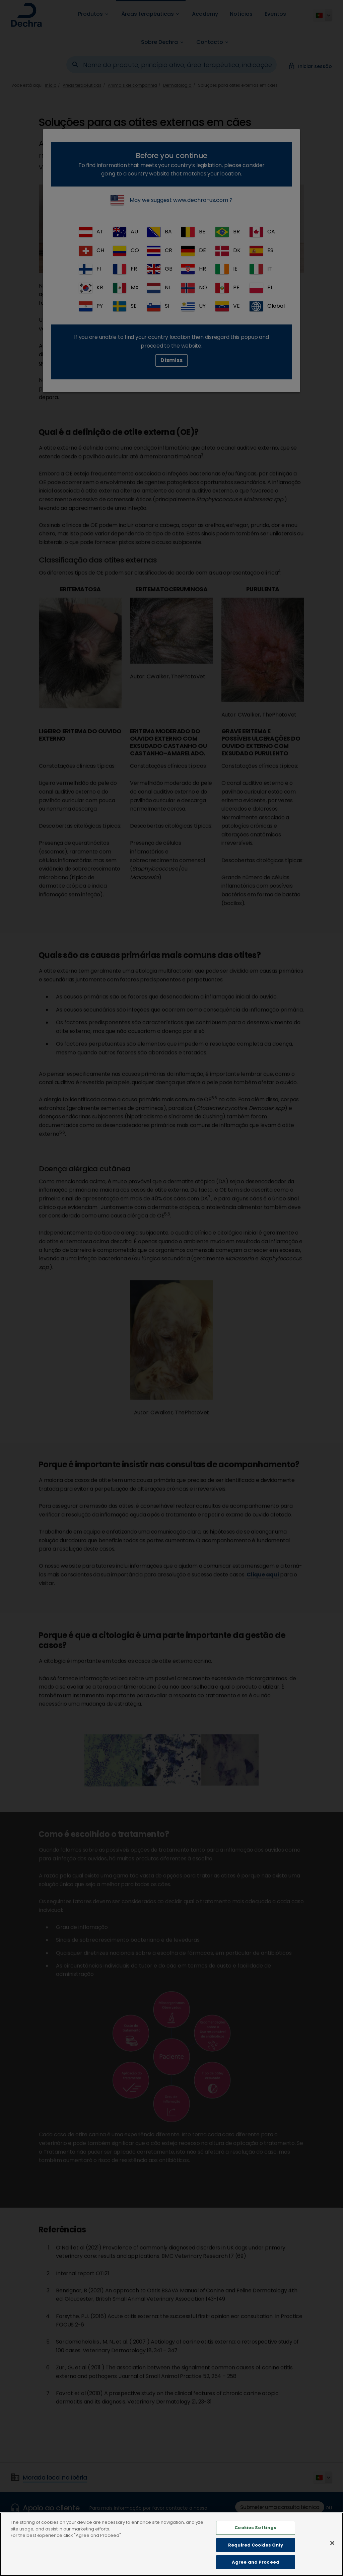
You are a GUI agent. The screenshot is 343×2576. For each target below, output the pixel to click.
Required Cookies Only (255, 2547)
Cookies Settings (255, 2530)
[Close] (332, 2545)
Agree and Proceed (255, 2565)
